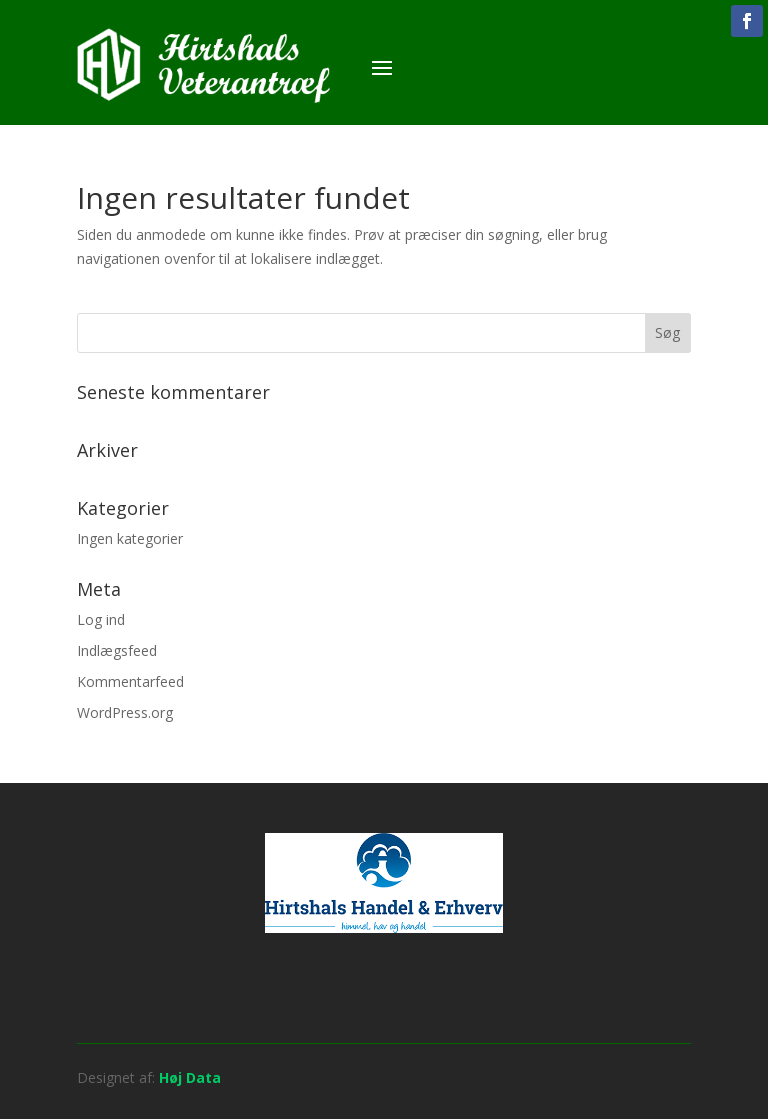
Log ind (101, 619)
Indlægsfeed (117, 650)
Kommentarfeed (130, 681)
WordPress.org (125, 712)
